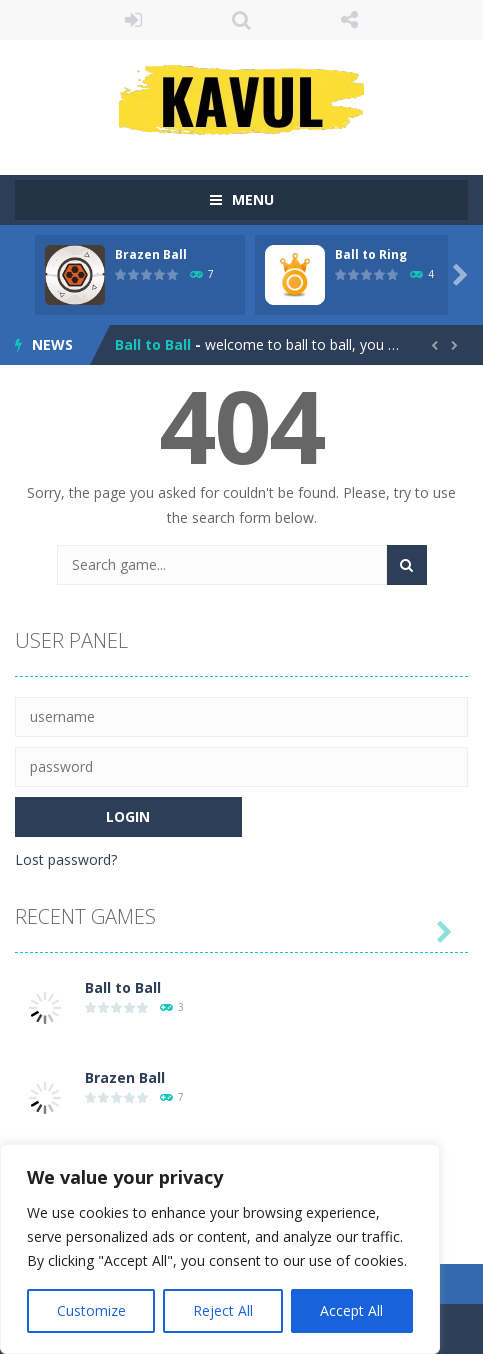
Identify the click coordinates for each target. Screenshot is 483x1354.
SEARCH (241, 20)
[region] (220, 1249)
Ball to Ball (153, 344)
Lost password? (66, 859)
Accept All (351, 1310)
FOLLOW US (350, 20)
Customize (91, 1310)
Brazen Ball (151, 254)
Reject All (223, 1310)
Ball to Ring (371, 254)
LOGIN (133, 20)
